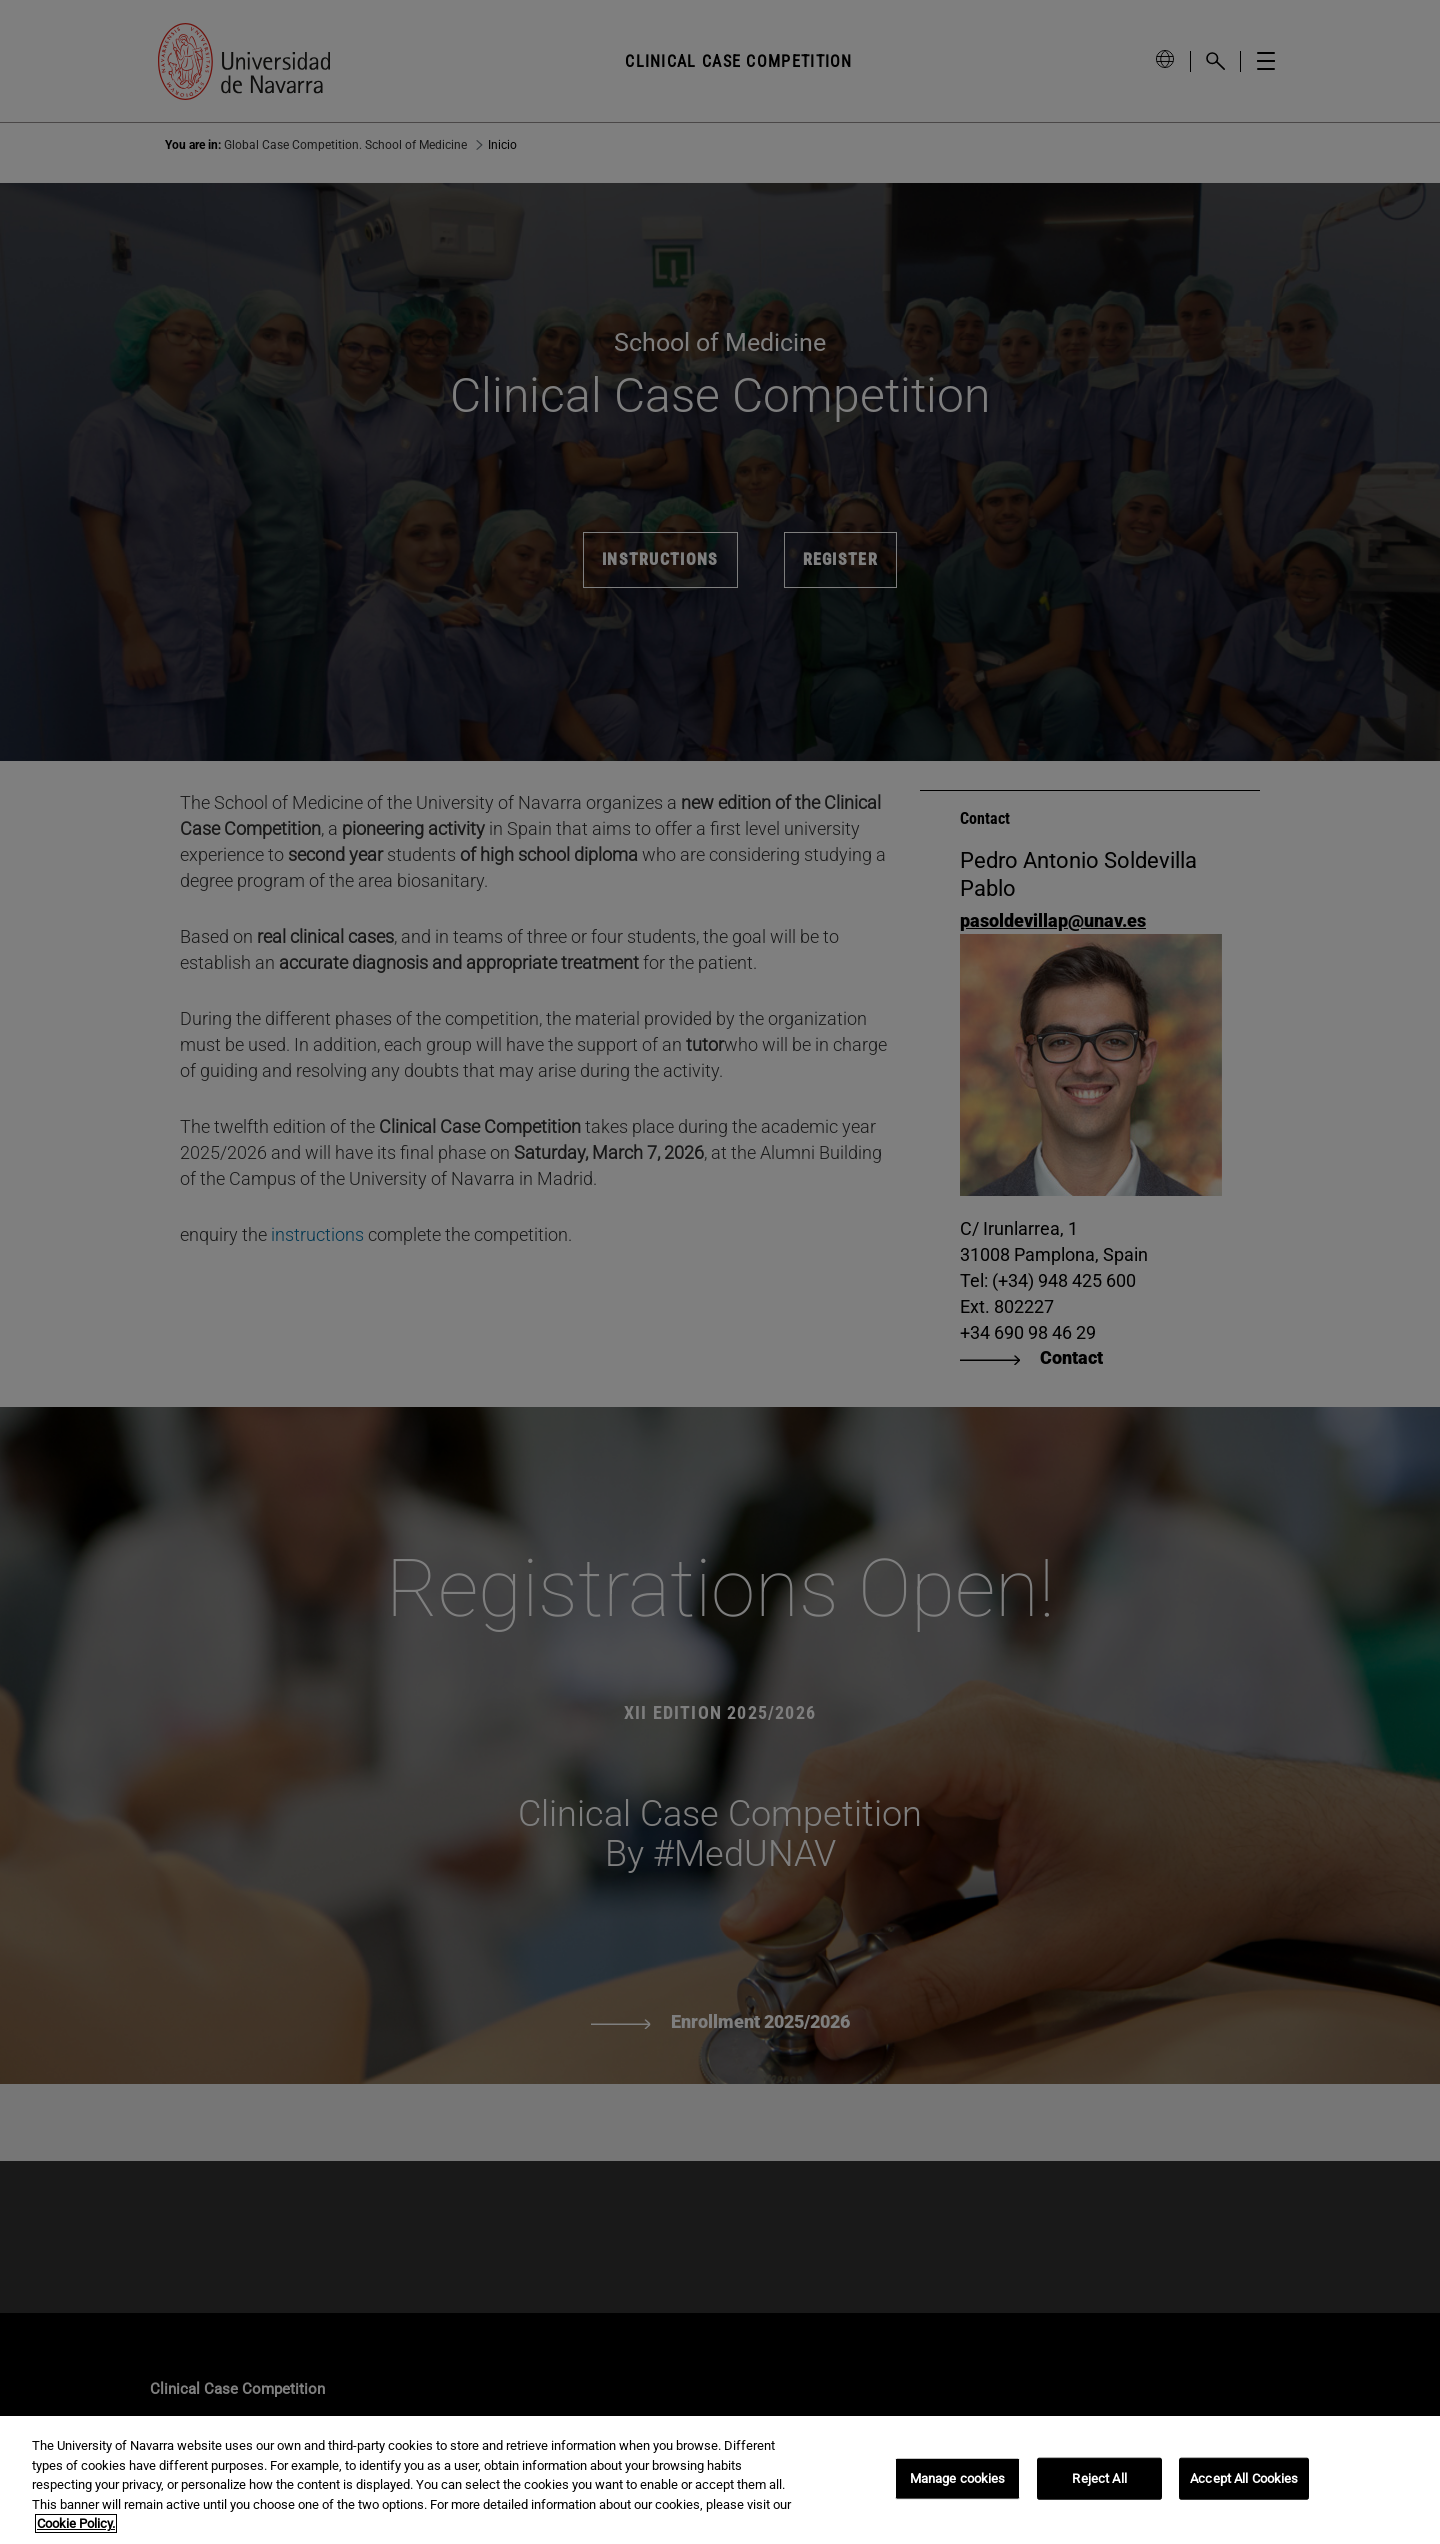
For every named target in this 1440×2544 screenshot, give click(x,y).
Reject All (1099, 2483)
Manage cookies (958, 2483)
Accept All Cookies (1244, 2483)
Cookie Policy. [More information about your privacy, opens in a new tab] (76, 2529)
